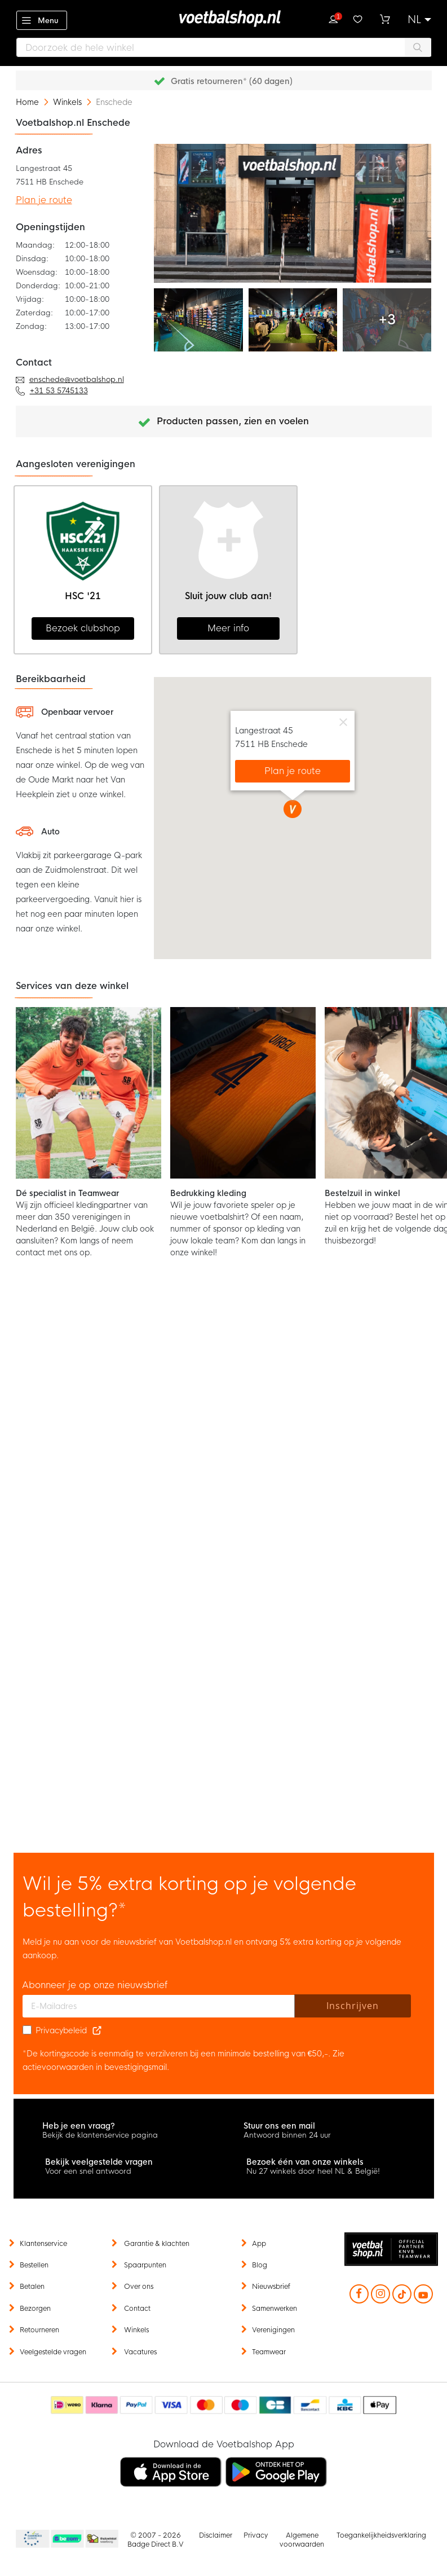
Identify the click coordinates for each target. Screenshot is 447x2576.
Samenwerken (274, 2308)
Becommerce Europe (31, 2539)
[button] (419, 20)
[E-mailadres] (159, 2006)
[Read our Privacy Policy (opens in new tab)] (96, 2030)
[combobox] (223, 47)
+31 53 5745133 (59, 390)
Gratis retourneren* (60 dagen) (232, 81)
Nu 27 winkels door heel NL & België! (313, 2171)
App (259, 2243)
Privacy (256, 2535)
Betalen (32, 2286)
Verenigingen (273, 2330)
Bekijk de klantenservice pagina (100, 2135)
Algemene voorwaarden (302, 2540)
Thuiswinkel (101, 2539)
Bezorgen (35, 2308)
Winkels (68, 102)
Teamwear (269, 2352)
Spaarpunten (145, 2265)
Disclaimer (215, 2535)
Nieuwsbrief (271, 2286)
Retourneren (39, 2330)
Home (28, 102)
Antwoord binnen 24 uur (287, 2135)
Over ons (138, 2286)
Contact (137, 2308)
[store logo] (223, 19)
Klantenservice (43, 2243)
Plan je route (44, 200)
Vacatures (140, 2352)
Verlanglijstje (358, 18)
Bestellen (34, 2265)
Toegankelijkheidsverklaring (381, 2535)
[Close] (343, 720)
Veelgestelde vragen (53, 2352)
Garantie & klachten (156, 2243)
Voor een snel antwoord (88, 2171)
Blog (259, 2265)
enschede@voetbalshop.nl (76, 379)
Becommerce (68, 2539)
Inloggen (333, 18)
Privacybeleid (61, 2030)
